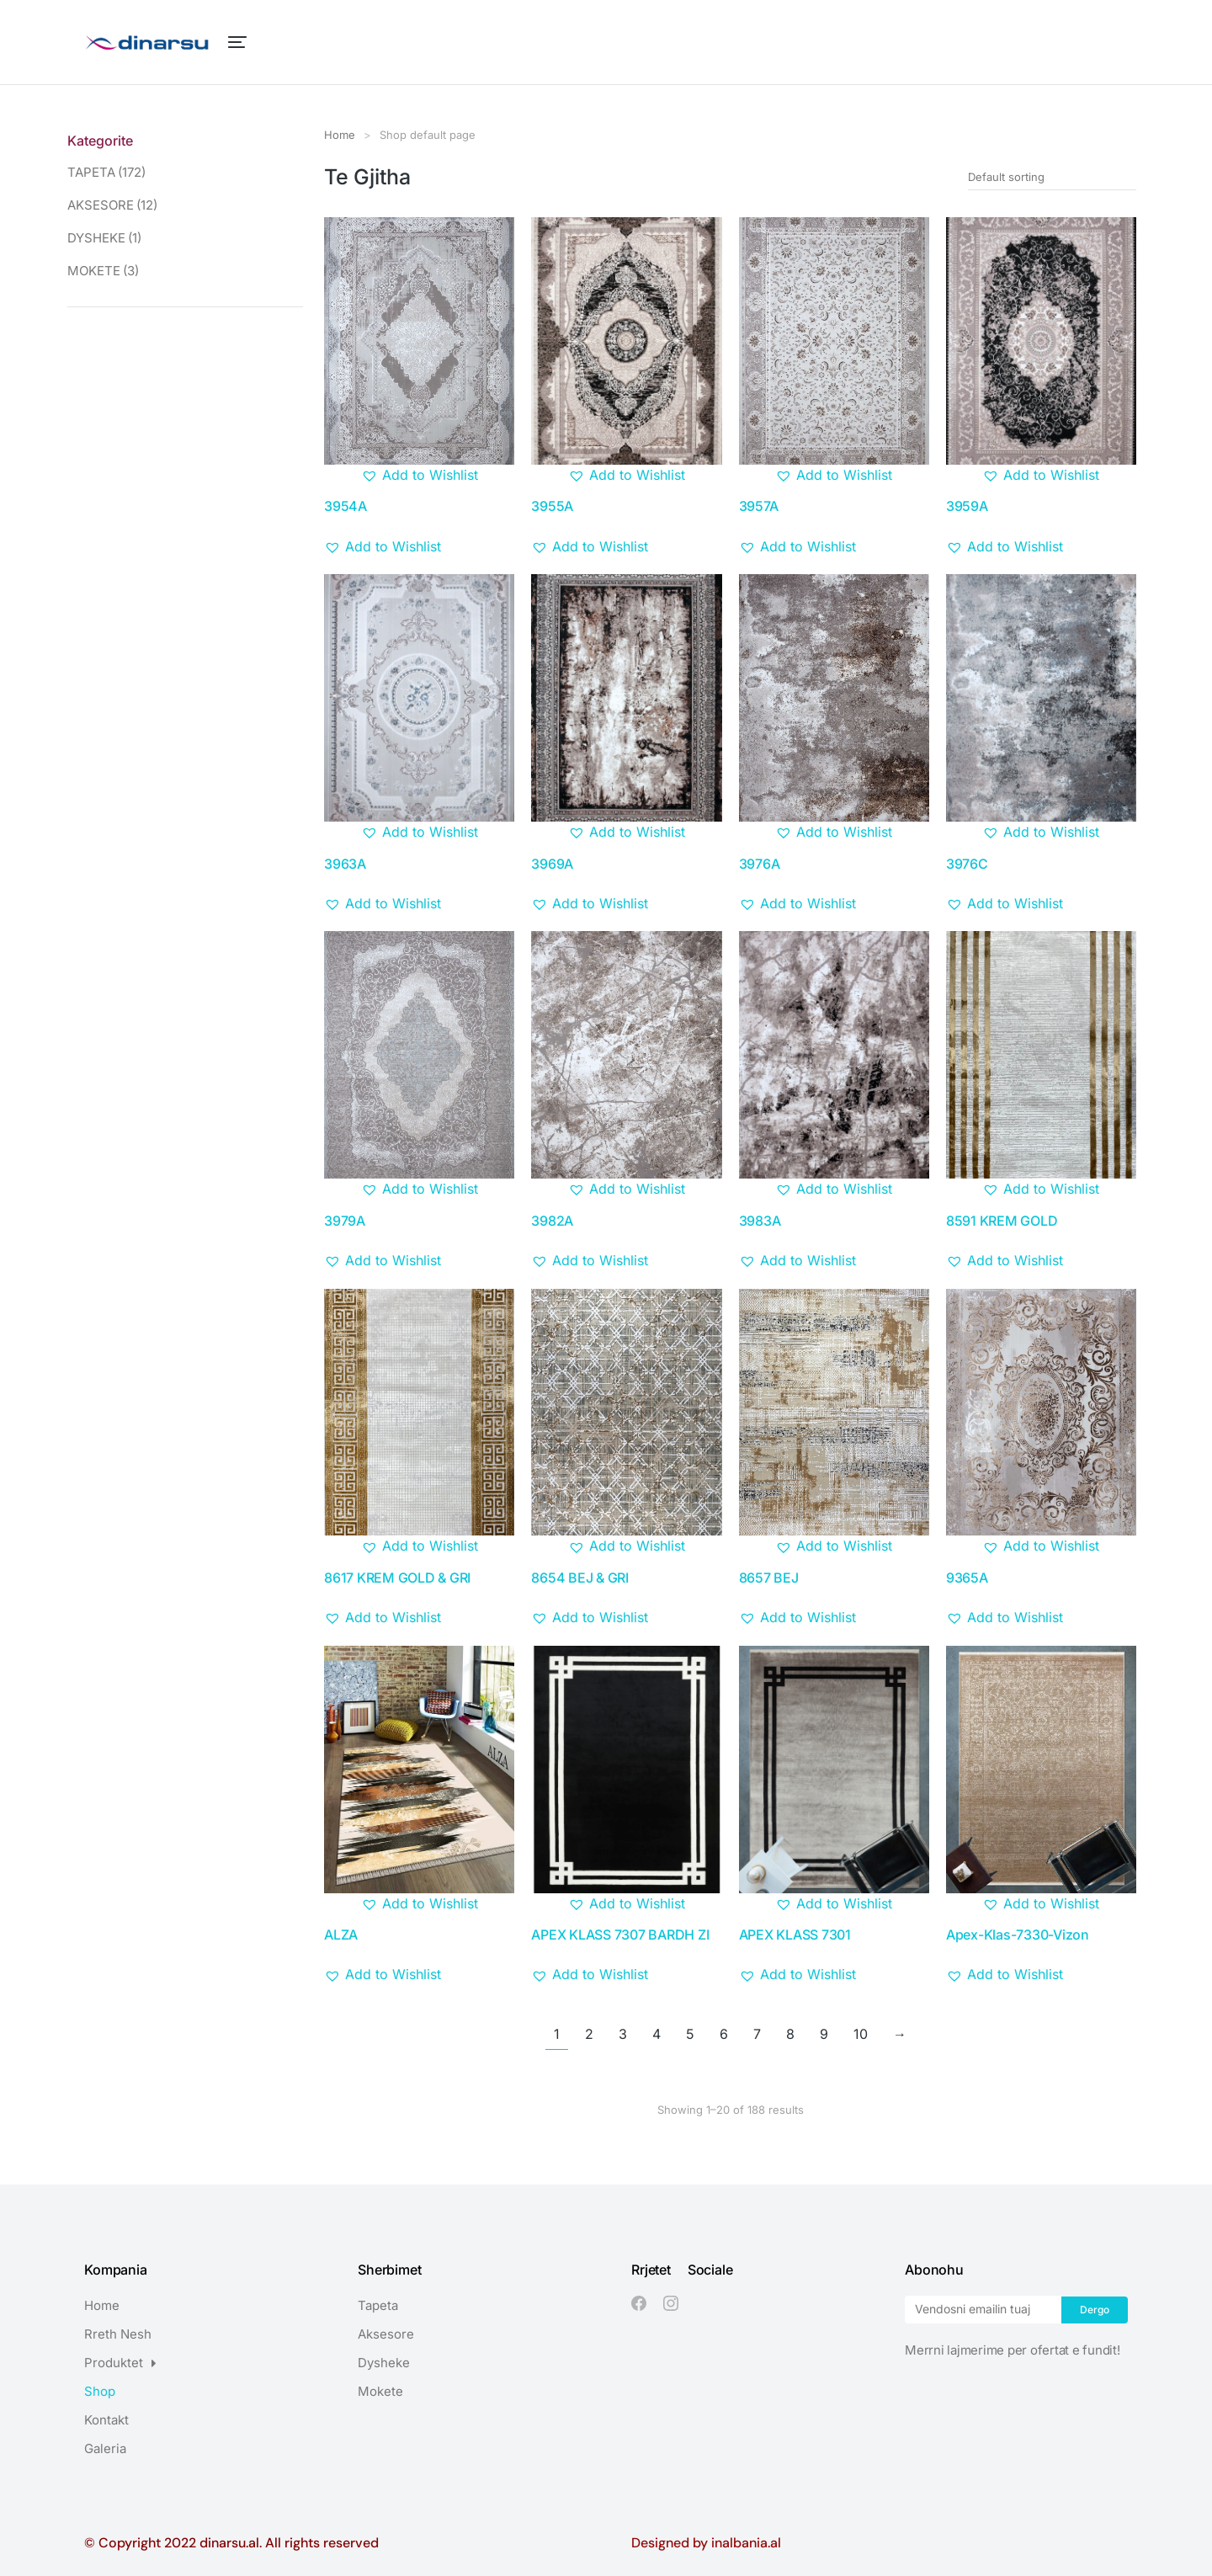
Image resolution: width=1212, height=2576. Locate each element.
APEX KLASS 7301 (795, 1934)
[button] (419, 476)
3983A (760, 1220)
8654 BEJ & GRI (580, 1577)
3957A (759, 506)
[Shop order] (1052, 176)
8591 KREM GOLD (1002, 1220)
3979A (344, 1220)
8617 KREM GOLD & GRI (397, 1577)
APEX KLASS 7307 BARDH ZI (620, 1934)
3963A (345, 863)
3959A (967, 506)
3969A (552, 863)
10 (860, 2033)
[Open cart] (1120, 42)
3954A (345, 506)
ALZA (341, 1934)
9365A (967, 1577)
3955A (552, 506)
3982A (552, 1220)
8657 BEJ (769, 1577)
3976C (967, 863)
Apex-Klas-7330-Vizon (1017, 1934)
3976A (759, 863)
